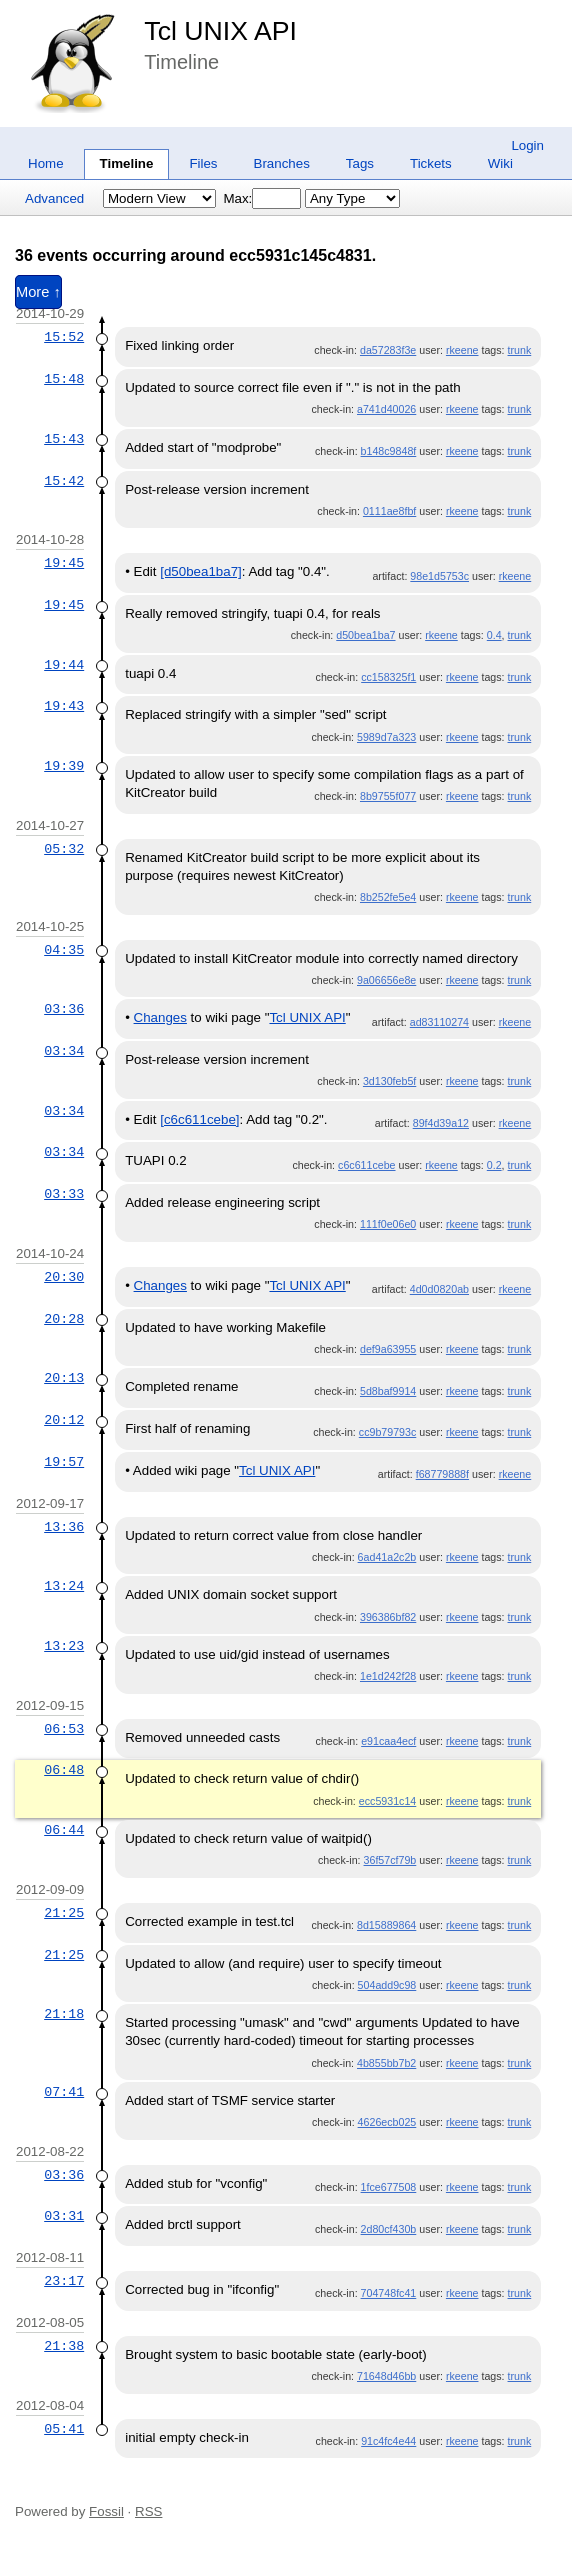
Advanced (54, 198)
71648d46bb (386, 2376)
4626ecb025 (387, 2122)
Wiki (500, 163)
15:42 (64, 481)
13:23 (64, 1646)
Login (527, 145)
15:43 (64, 439)
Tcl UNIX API (220, 31)
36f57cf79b (390, 1860)
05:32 (64, 849)
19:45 (64, 563)
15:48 (64, 379)
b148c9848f (389, 451)
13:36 (64, 1527)
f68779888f (442, 1474)
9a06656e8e (386, 980)
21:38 (64, 2346)
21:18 (64, 2014)
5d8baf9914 (388, 1391)
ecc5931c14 (387, 1801)
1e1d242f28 (388, 1676)
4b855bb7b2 (386, 2063)
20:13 (64, 1378)
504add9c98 (387, 1985)
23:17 (64, 2281)
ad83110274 (439, 1022)
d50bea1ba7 (365, 635)
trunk (520, 350)
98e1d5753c (439, 576)
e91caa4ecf (388, 1741)
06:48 (64, 1770)
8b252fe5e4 (388, 897)
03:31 (64, 2216)
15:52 (64, 337)
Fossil (106, 2511)
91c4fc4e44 (388, 2441)
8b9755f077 (388, 796)
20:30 (64, 1277)
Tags (360, 163)
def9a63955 (388, 1349)
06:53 (64, 1729)
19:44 (64, 665)
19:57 (64, 1462)
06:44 (64, 1830)
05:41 (64, 2429)
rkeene (462, 350)
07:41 (64, 2092)
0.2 (494, 1165)
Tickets (431, 163)
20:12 (64, 1420)
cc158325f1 (388, 677)
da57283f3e (388, 350)
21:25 (64, 1913)
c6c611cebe (366, 1165)
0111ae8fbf (389, 511)
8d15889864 (386, 1925)
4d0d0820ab (439, 1289)
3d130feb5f (389, 1081)
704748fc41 (389, 2293)
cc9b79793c (387, 1432)
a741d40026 (386, 409)
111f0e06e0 (388, 1224)
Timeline (127, 163)
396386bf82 (388, 1617)
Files (203, 163)
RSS (148, 2511)
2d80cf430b (389, 2229)
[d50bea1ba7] (201, 571)
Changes (160, 1017)
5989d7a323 (386, 737)
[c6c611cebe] (199, 1119)
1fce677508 (389, 2187)
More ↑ (38, 292)
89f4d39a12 (441, 1123)
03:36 (64, 1009)
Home (46, 163)
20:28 (64, 1319)
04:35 (64, 950)
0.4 (494, 635)
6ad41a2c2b (387, 1557)
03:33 (64, 1194)
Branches (282, 163)
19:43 (64, 706)
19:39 (64, 766)
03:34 (64, 1051)
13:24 (64, 1586)
